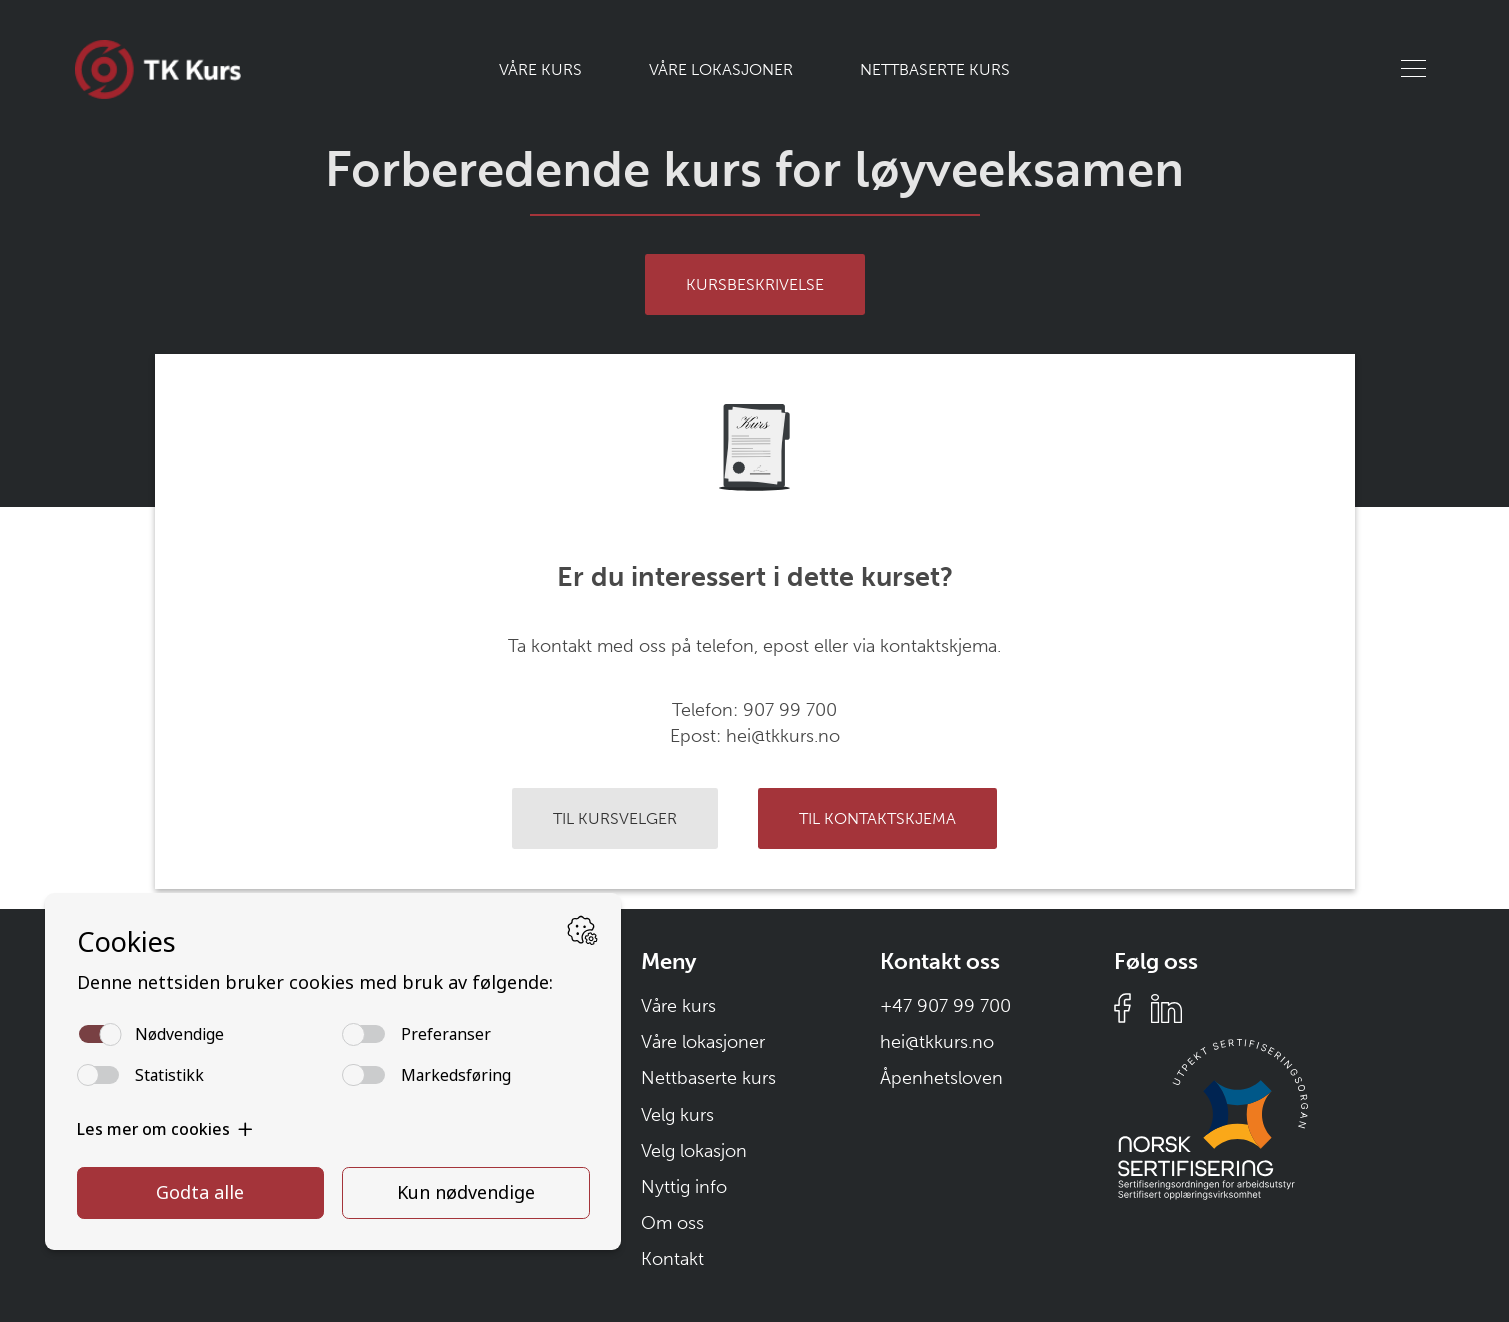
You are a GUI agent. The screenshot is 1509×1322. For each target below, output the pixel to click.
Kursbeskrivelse (755, 284)
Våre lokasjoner (721, 69)
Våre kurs (540, 69)
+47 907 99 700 (945, 1006)
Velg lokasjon (694, 1151)
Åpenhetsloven (941, 1078)
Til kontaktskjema (877, 818)
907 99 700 (790, 710)
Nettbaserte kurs (935, 69)
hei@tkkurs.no (783, 736)
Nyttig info (684, 1187)
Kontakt (672, 1259)
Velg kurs (677, 1115)
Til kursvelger (615, 818)
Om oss (672, 1223)
